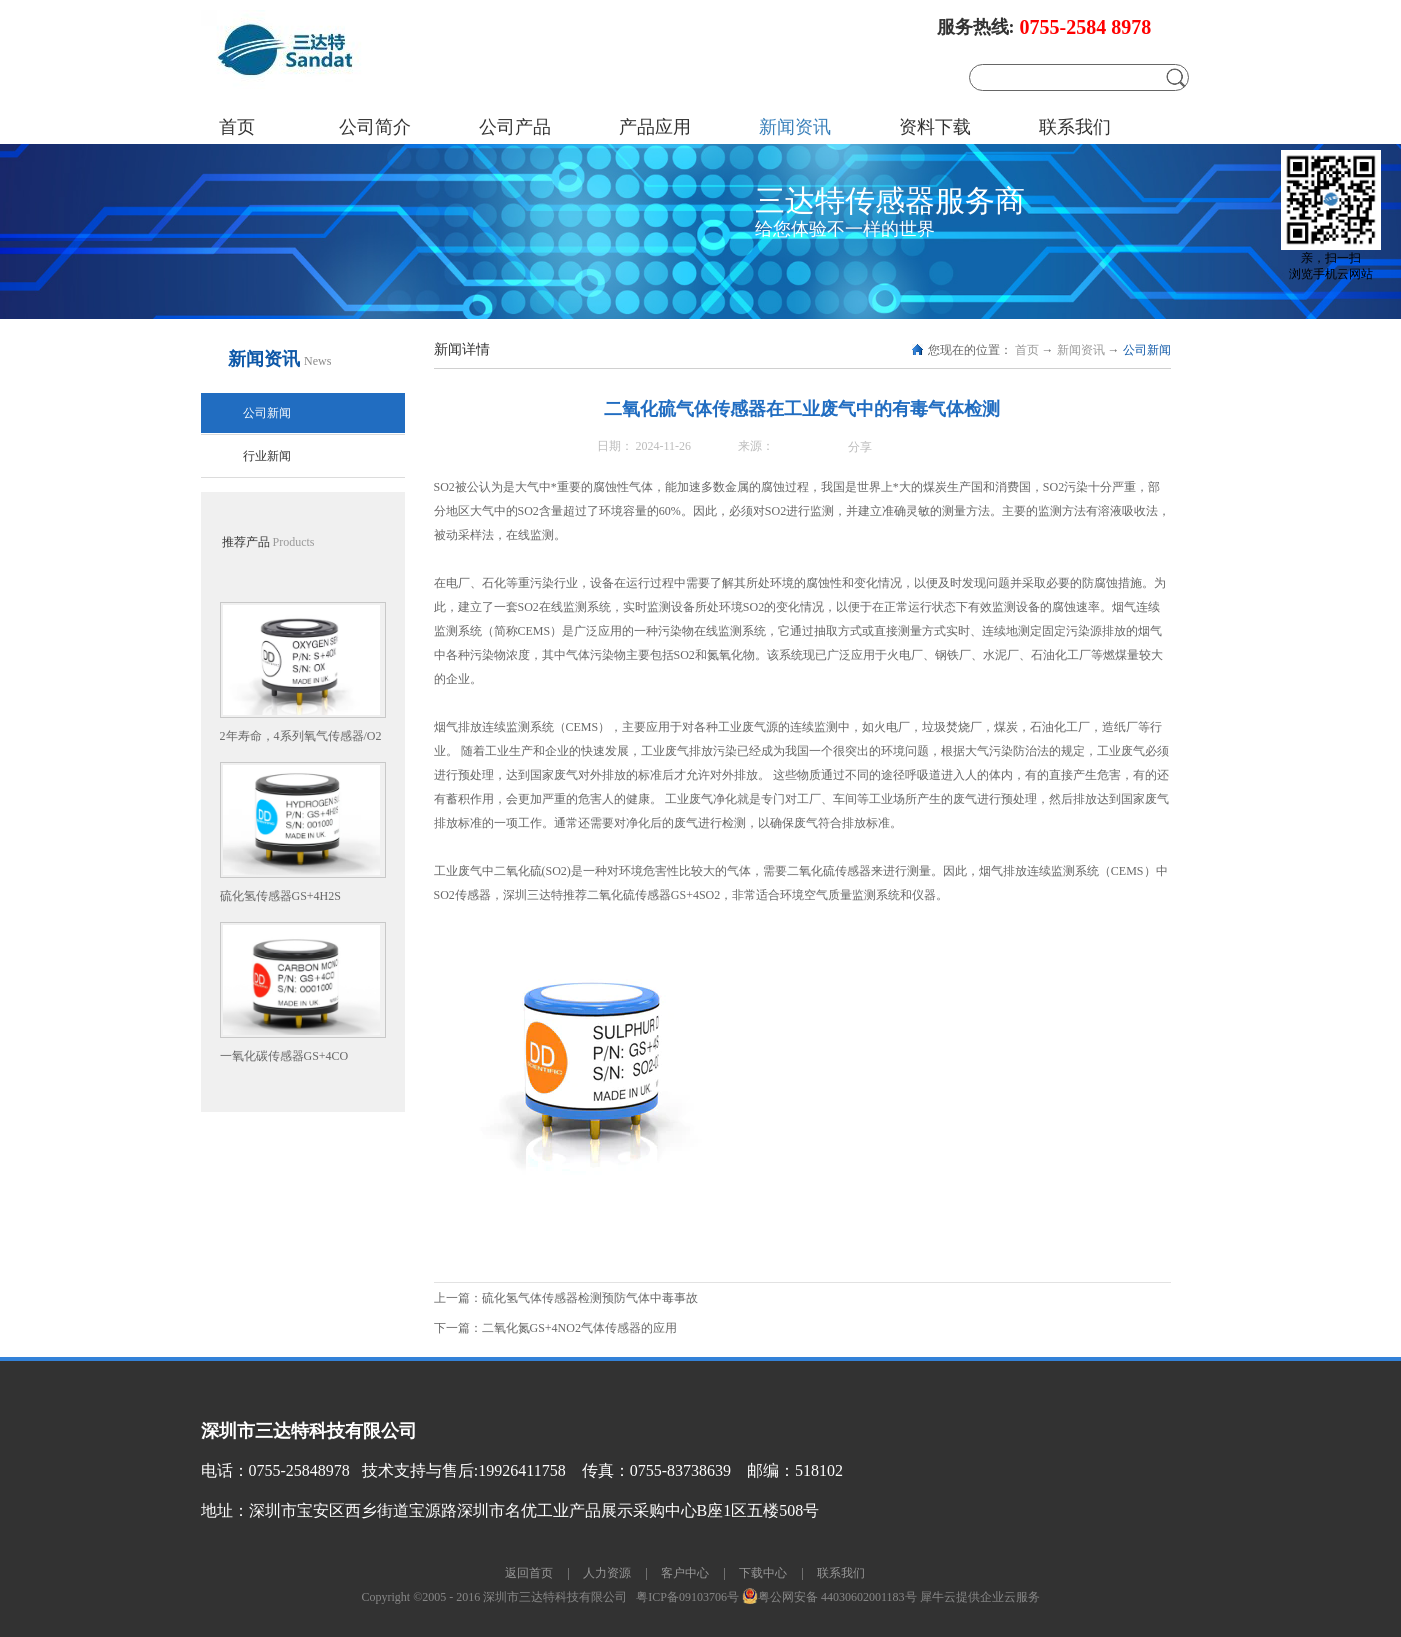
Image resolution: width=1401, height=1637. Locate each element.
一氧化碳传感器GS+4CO (284, 1056)
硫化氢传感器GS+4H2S (280, 896)
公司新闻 (1147, 350)
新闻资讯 (1081, 350)
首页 (237, 127)
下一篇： (555, 1328)
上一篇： (566, 1298)
